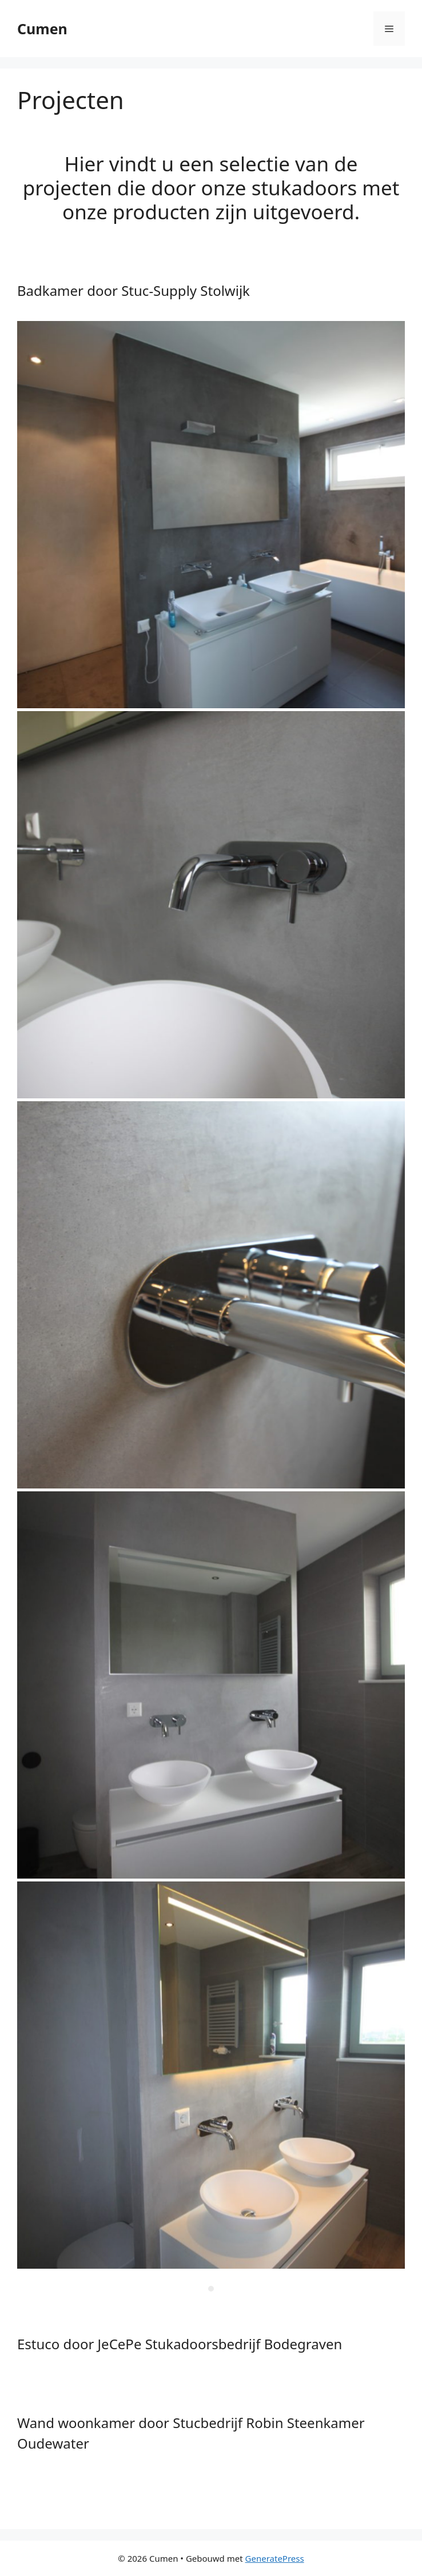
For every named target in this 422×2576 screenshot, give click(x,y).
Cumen (42, 28)
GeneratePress (274, 2558)
